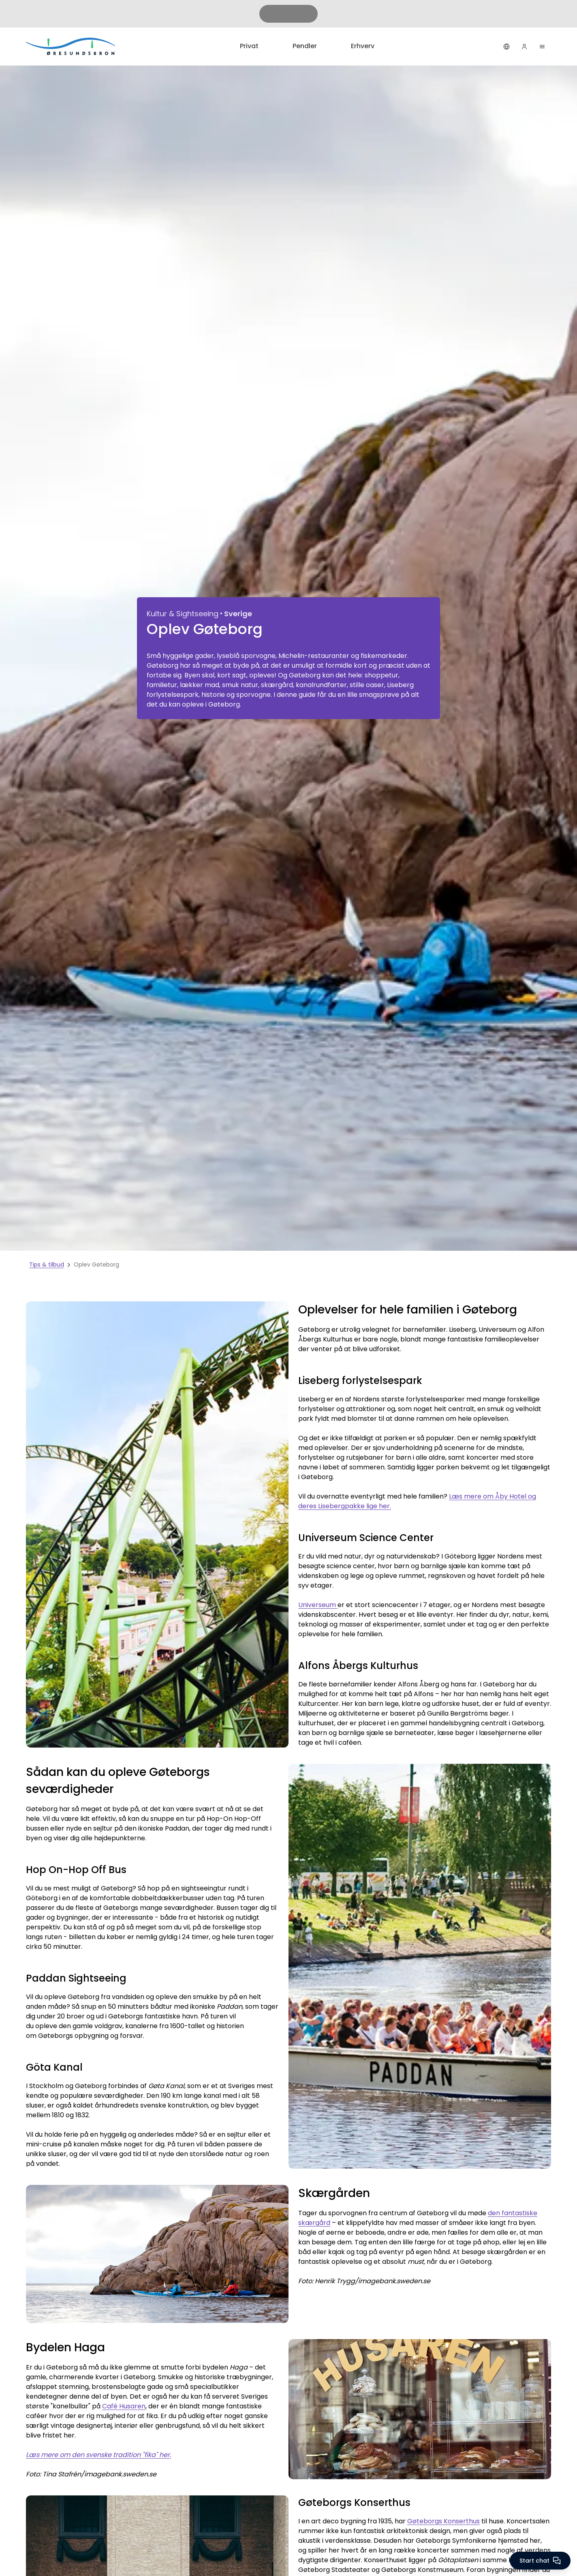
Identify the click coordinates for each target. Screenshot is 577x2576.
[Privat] (71, 46)
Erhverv (362, 46)
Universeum (318, 1604)
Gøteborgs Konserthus (443, 2521)
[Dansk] (506, 46)
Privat (249, 46)
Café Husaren (123, 2406)
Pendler (305, 46)
